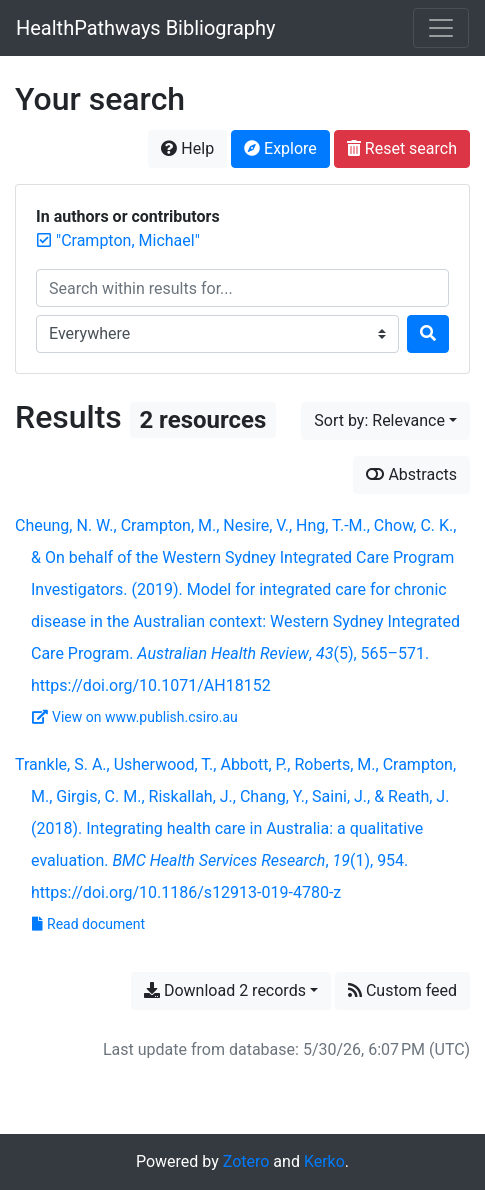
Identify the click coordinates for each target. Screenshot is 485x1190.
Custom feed (402, 990)
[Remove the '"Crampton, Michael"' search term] (128, 240)
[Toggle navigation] (441, 28)
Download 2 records (225, 990)
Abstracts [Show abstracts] (411, 474)
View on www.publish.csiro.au (135, 717)
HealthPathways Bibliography (146, 28)
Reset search (402, 148)
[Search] (428, 334)
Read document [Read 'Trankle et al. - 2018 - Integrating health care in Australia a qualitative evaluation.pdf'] (88, 924)
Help (187, 148)
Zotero (246, 1161)
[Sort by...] (385, 421)
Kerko (324, 1161)
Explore (280, 148)
